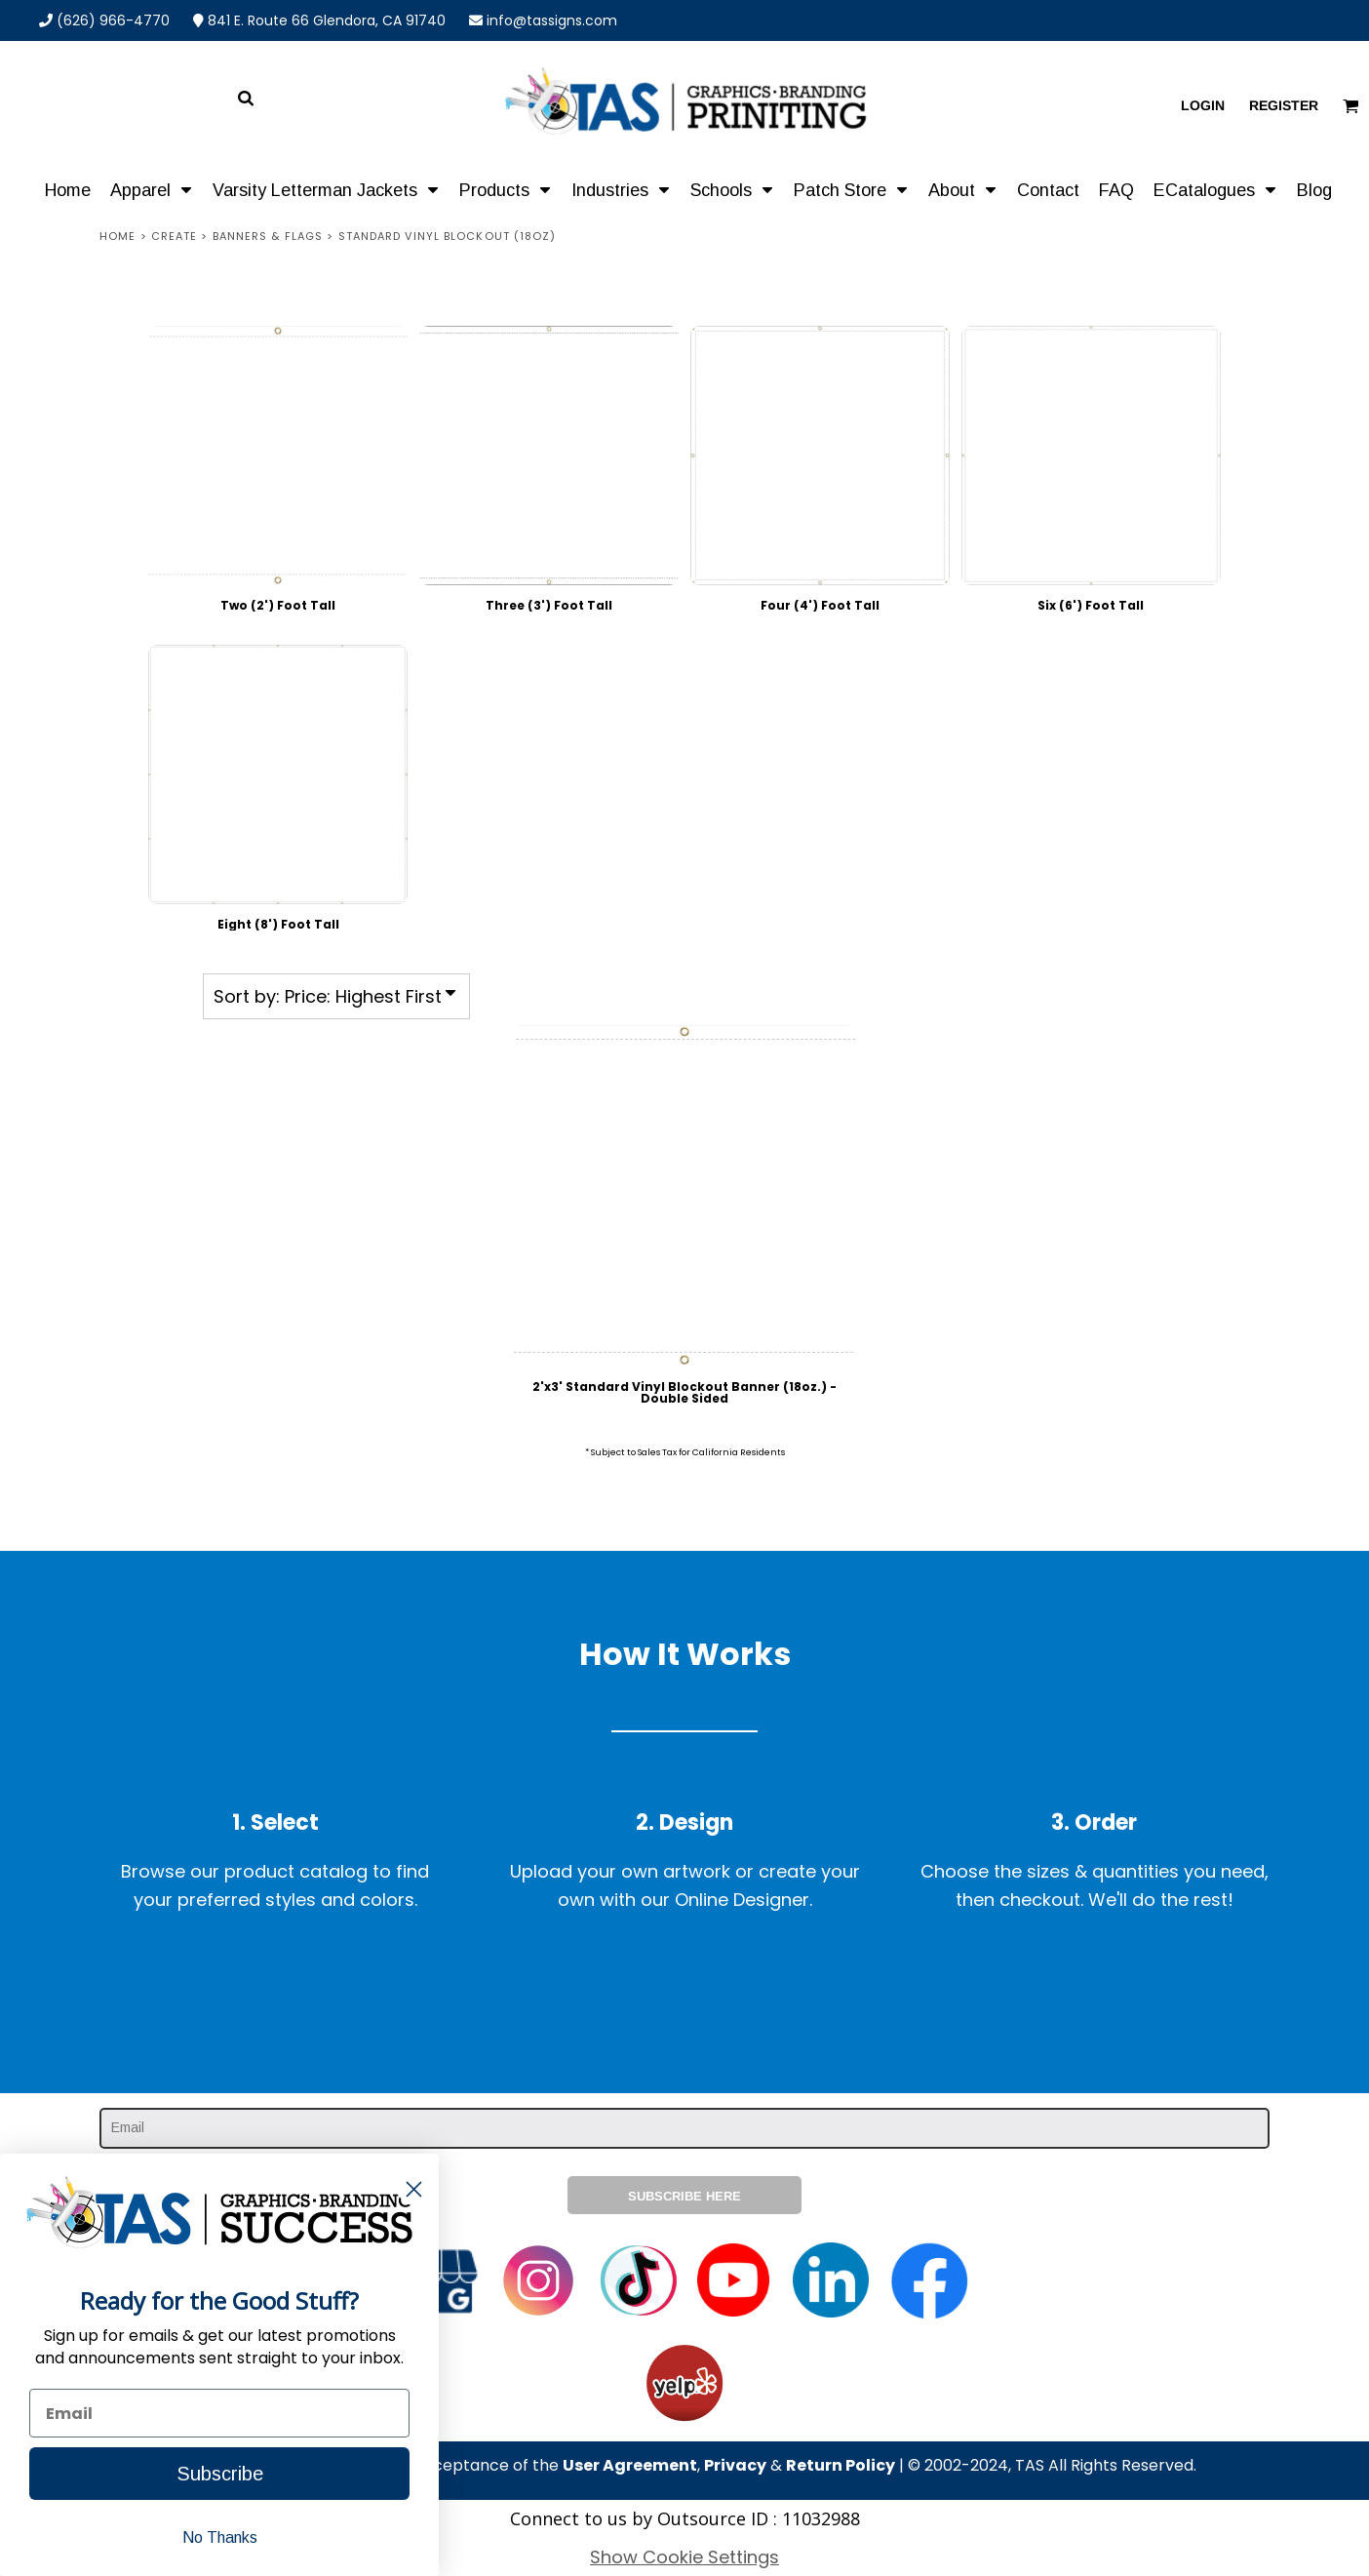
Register (1283, 105)
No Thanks (219, 2537)
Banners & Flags (268, 236)
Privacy (735, 2465)
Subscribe (219, 2473)
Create (174, 236)
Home (117, 236)
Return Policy (840, 2465)
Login (1203, 105)
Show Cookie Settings (684, 2557)
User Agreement (630, 2465)
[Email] (219, 2413)
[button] (151, 189)
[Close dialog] (414, 2189)
